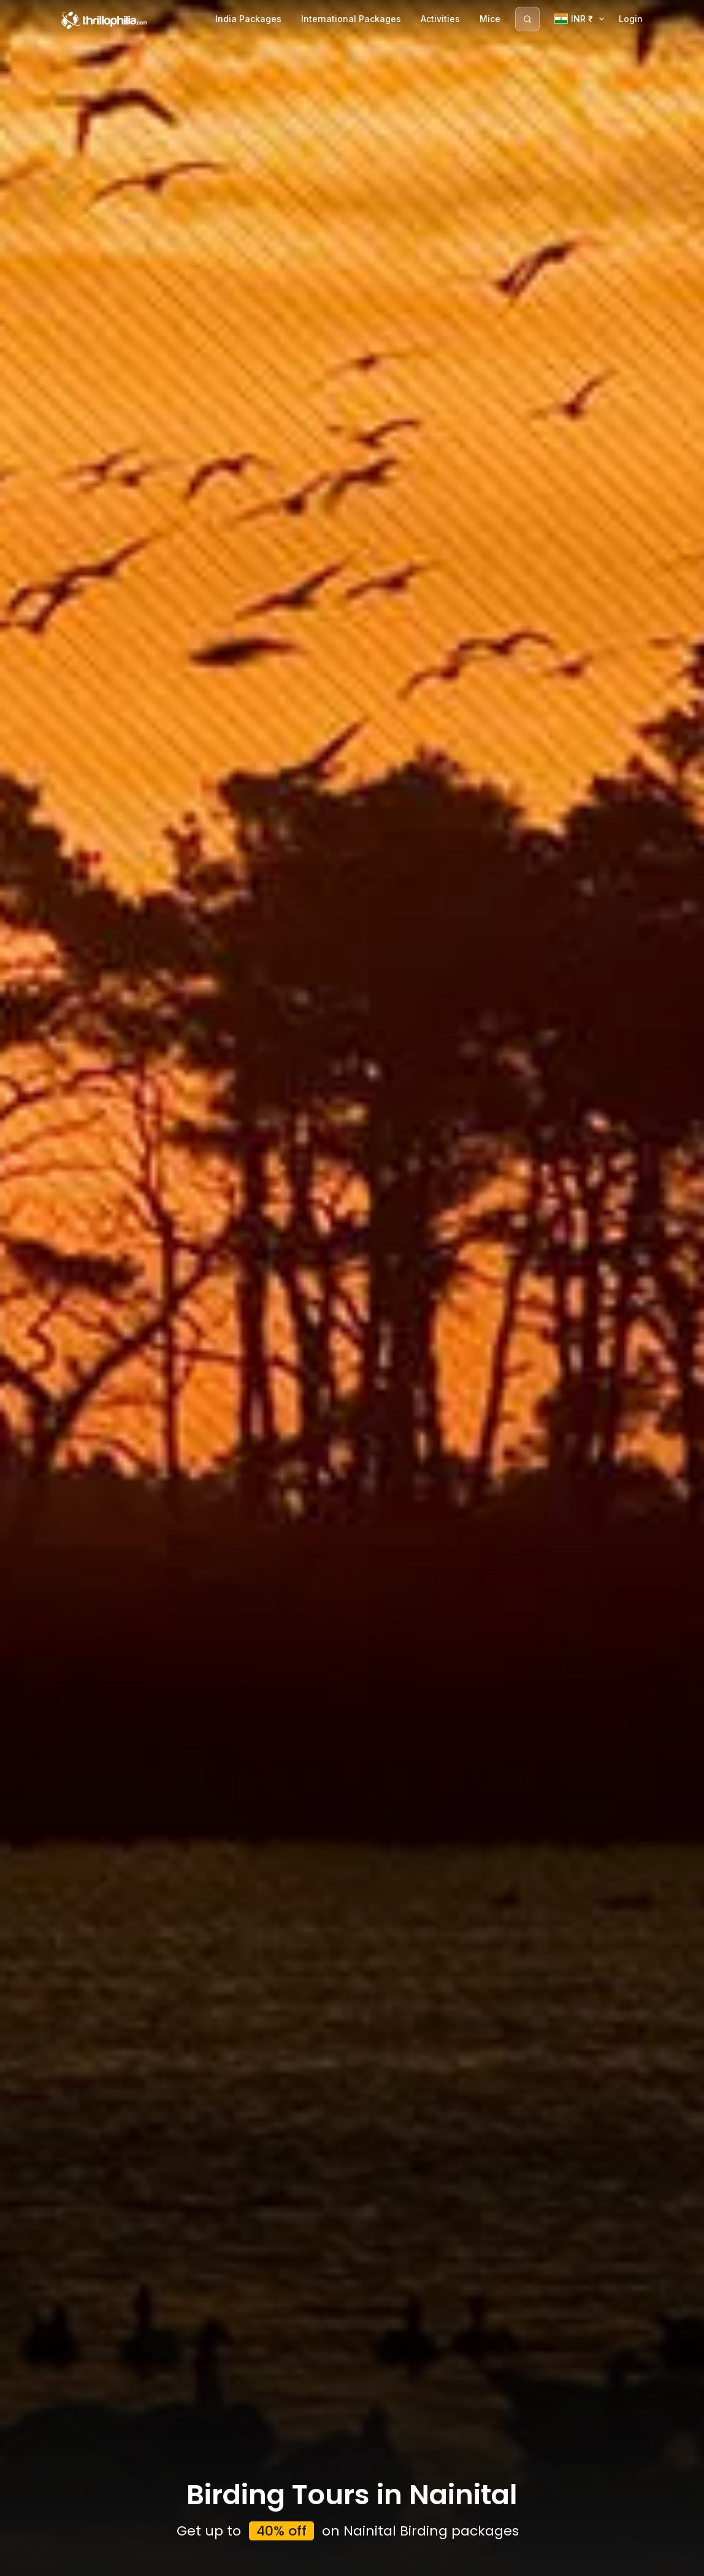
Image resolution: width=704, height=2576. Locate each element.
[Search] (527, 19)
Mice (490, 18)
